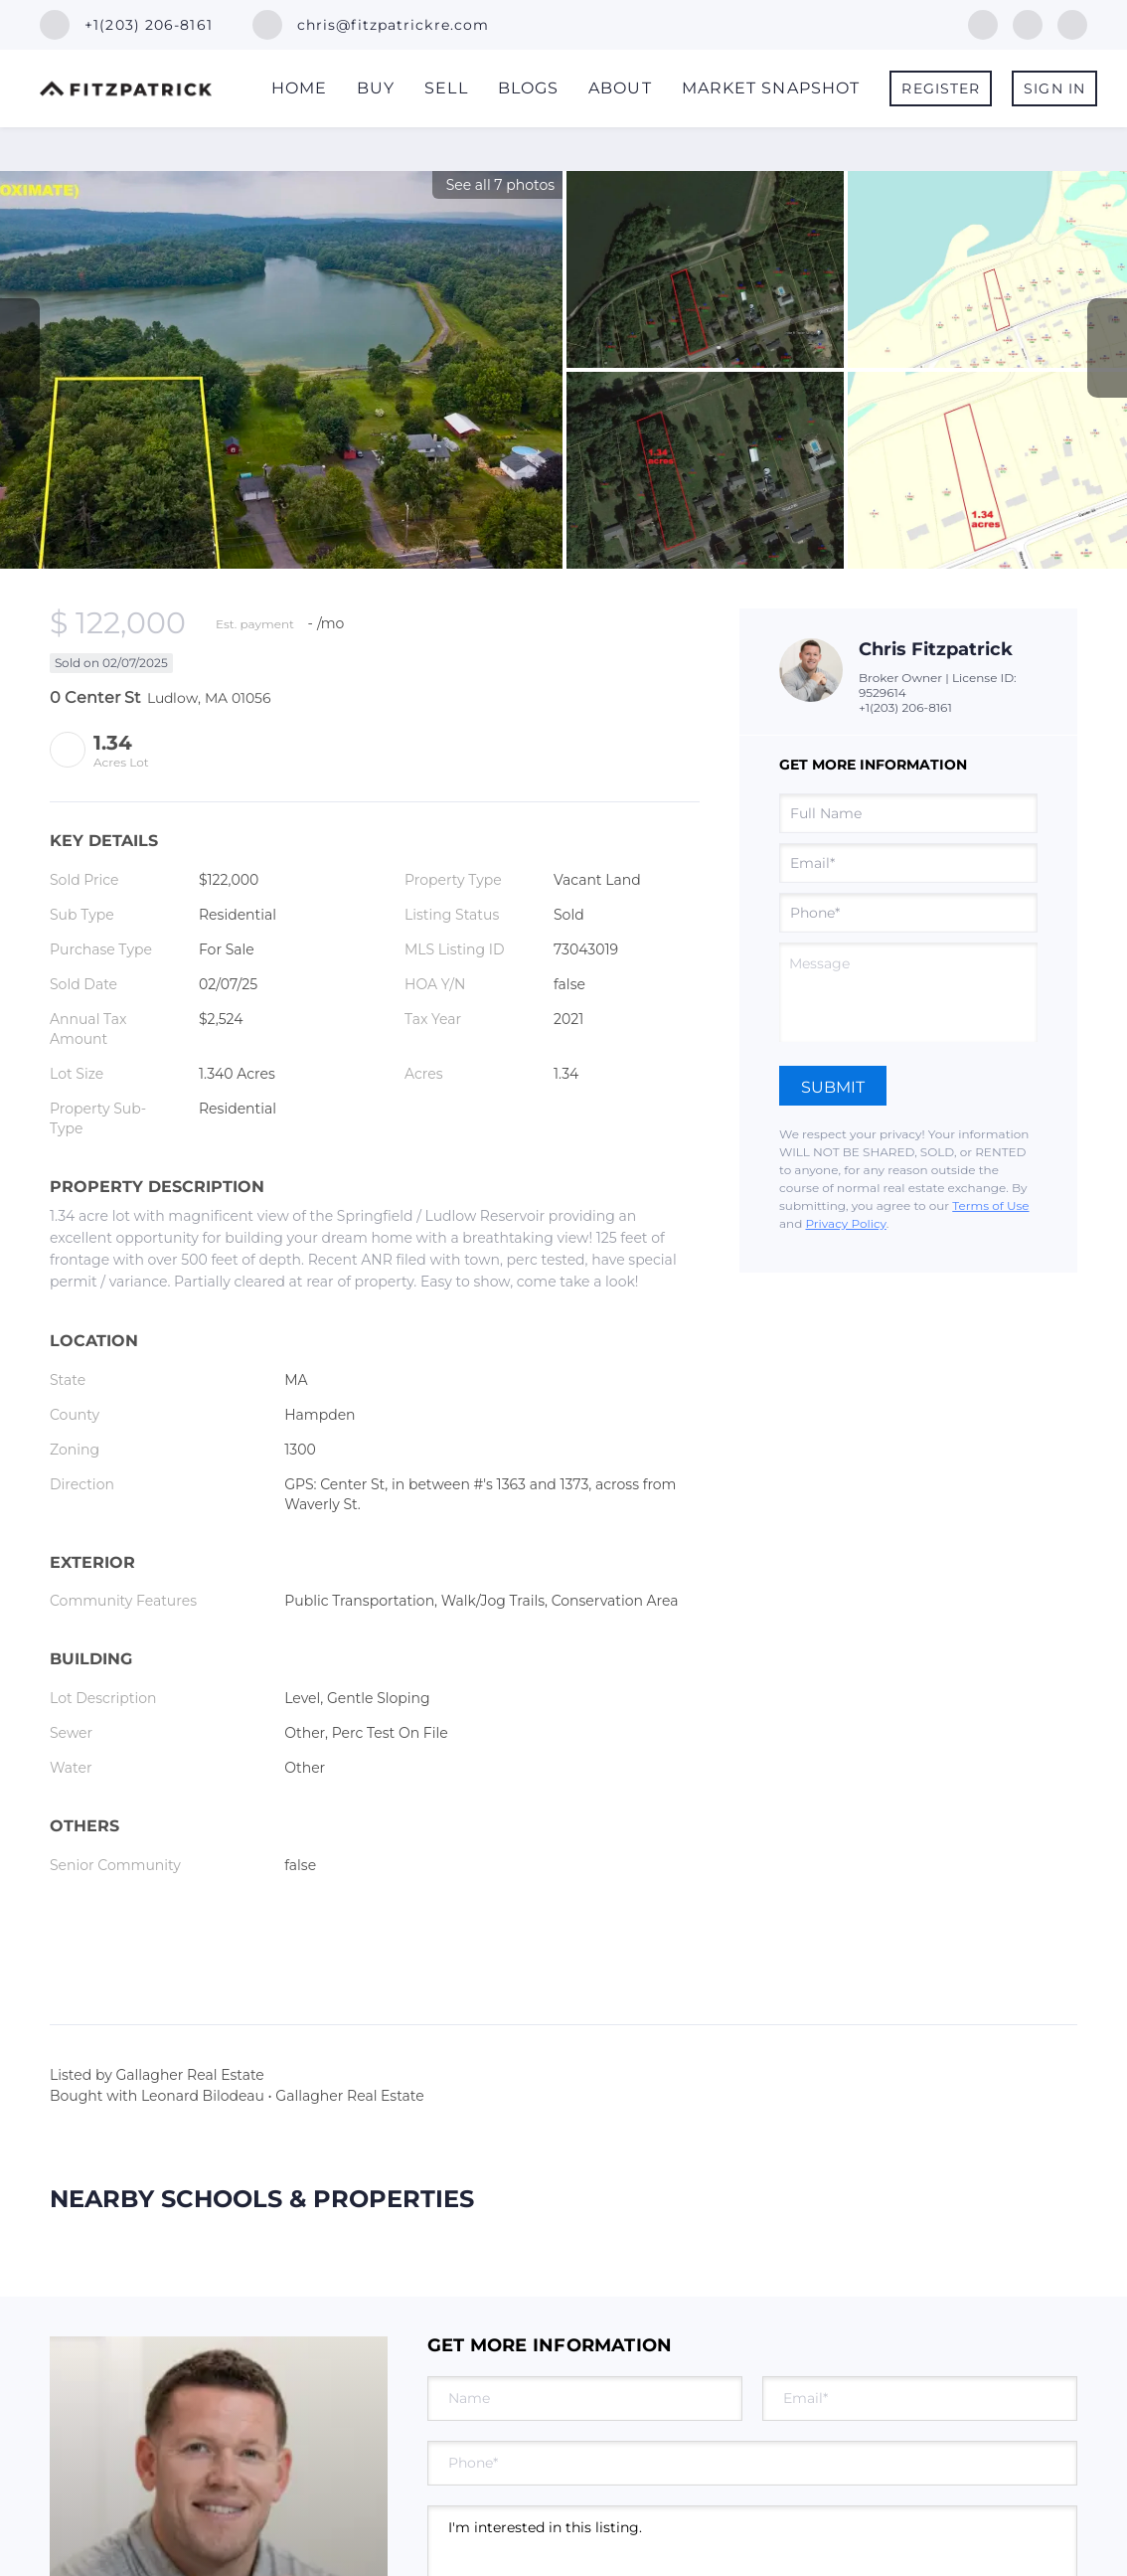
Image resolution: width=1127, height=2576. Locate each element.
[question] (908, 992)
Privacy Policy (845, 1223)
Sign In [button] (1054, 88)
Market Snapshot (771, 88)
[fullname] (908, 813)
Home (299, 88)
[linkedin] (1028, 23)
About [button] (620, 88)
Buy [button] (376, 88)
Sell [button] (445, 88)
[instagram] (1072, 23)
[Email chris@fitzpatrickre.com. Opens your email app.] (370, 25)
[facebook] (983, 23)
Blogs (529, 88)
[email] (908, 863)
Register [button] (940, 88)
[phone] (908, 913)
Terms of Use (990, 1205)
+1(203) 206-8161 (905, 707)
